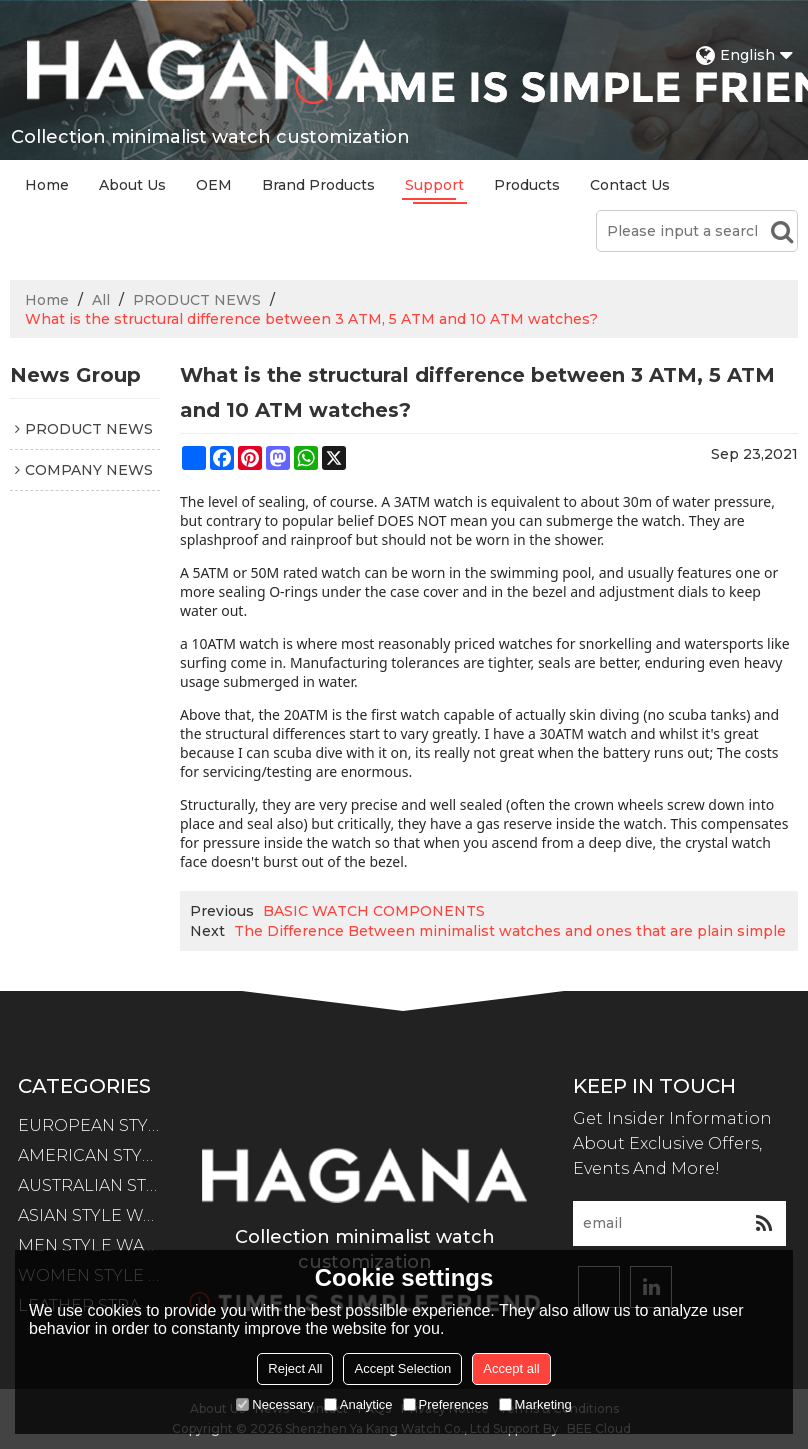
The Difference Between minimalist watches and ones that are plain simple (510, 931)
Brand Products (318, 185)
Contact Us (630, 185)
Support (434, 185)
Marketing (535, 1404)
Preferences (446, 1404)
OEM (214, 185)
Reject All (295, 1368)
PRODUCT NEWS (197, 300)
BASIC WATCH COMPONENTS (374, 911)
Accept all (511, 1368)
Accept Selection (402, 1368)
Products (527, 185)
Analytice (358, 1404)
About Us (132, 185)
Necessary (274, 1404)
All (101, 300)
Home (47, 185)
